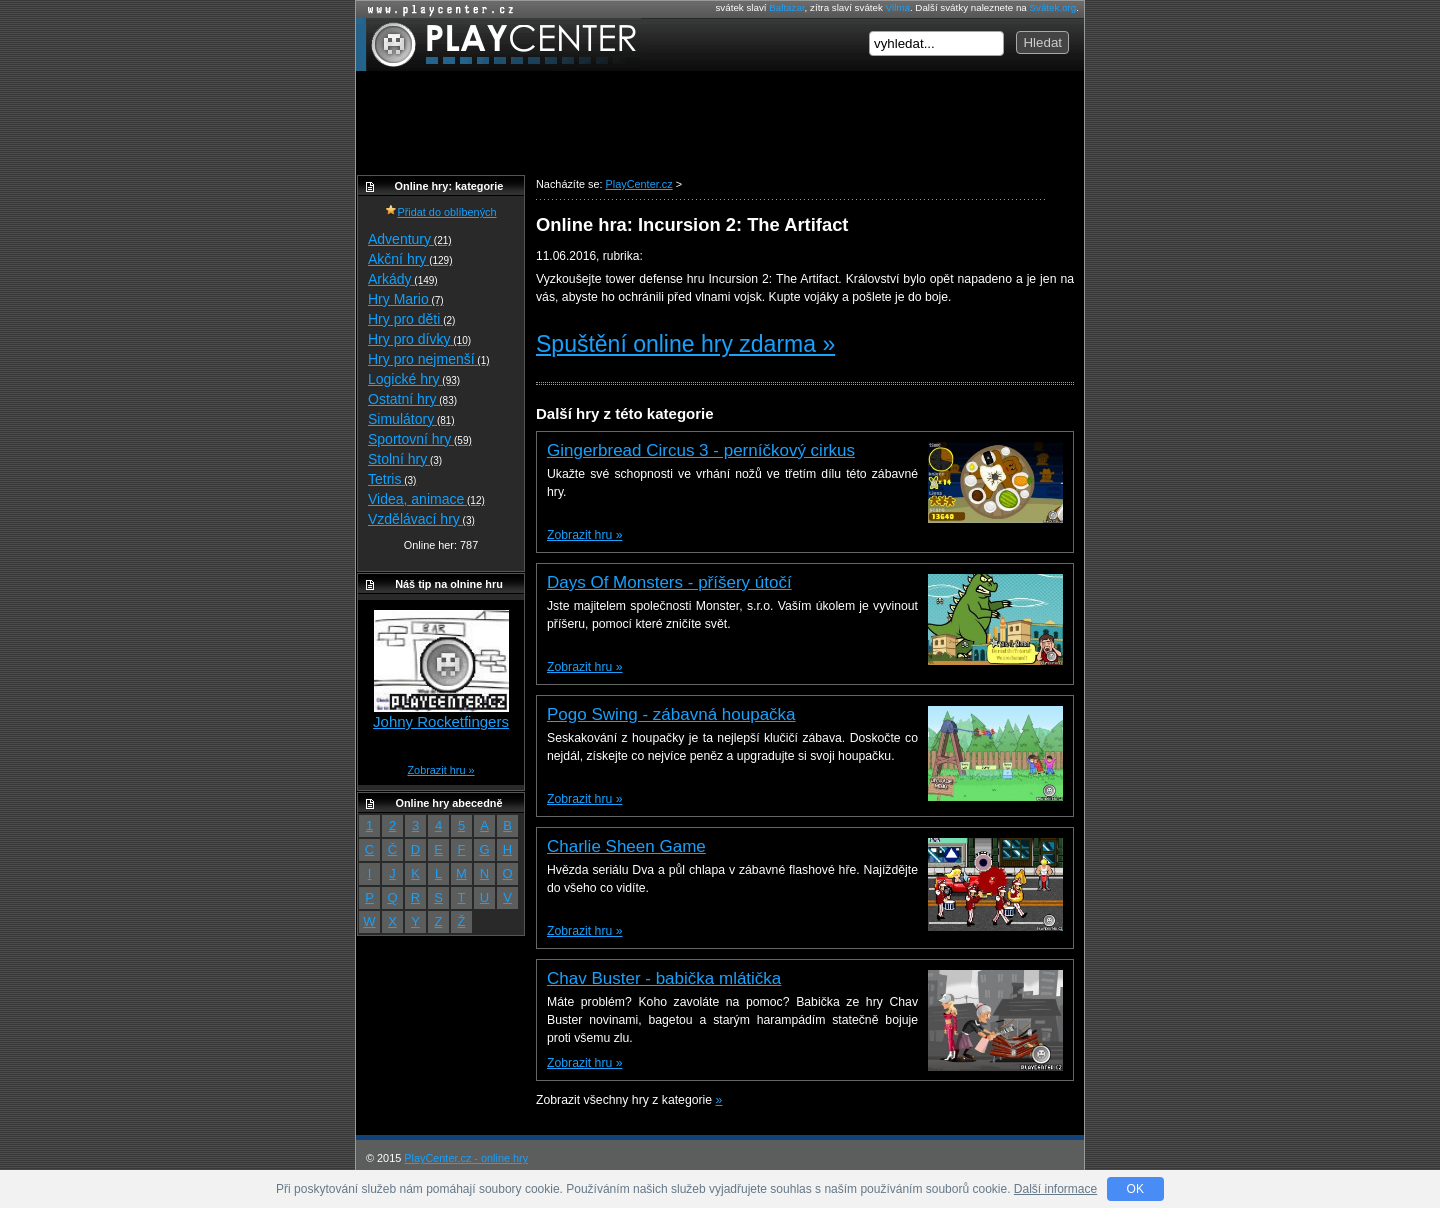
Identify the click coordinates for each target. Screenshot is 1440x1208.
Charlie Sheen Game (626, 846)
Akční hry (410, 259)
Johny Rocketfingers (441, 721)
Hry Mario (406, 299)
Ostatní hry (412, 399)
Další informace (1055, 1189)
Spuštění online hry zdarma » (685, 344)
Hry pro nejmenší (429, 359)
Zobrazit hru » (584, 535)
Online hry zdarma (436, 9)
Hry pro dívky (419, 339)
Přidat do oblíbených (440, 212)
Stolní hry (405, 459)
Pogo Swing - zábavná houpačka (671, 714)
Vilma (898, 7)
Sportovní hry (420, 439)
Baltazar (786, 7)
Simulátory (411, 419)
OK (1135, 1189)
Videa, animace (426, 499)
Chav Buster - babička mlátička (664, 978)
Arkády (403, 279)
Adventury (410, 239)
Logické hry (414, 379)
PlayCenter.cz (498, 44)
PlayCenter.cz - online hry (466, 1158)
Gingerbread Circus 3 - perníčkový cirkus (701, 450)
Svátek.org (1053, 7)
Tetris (392, 479)
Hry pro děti (411, 319)
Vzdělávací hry (421, 519)
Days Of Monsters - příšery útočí (669, 582)
